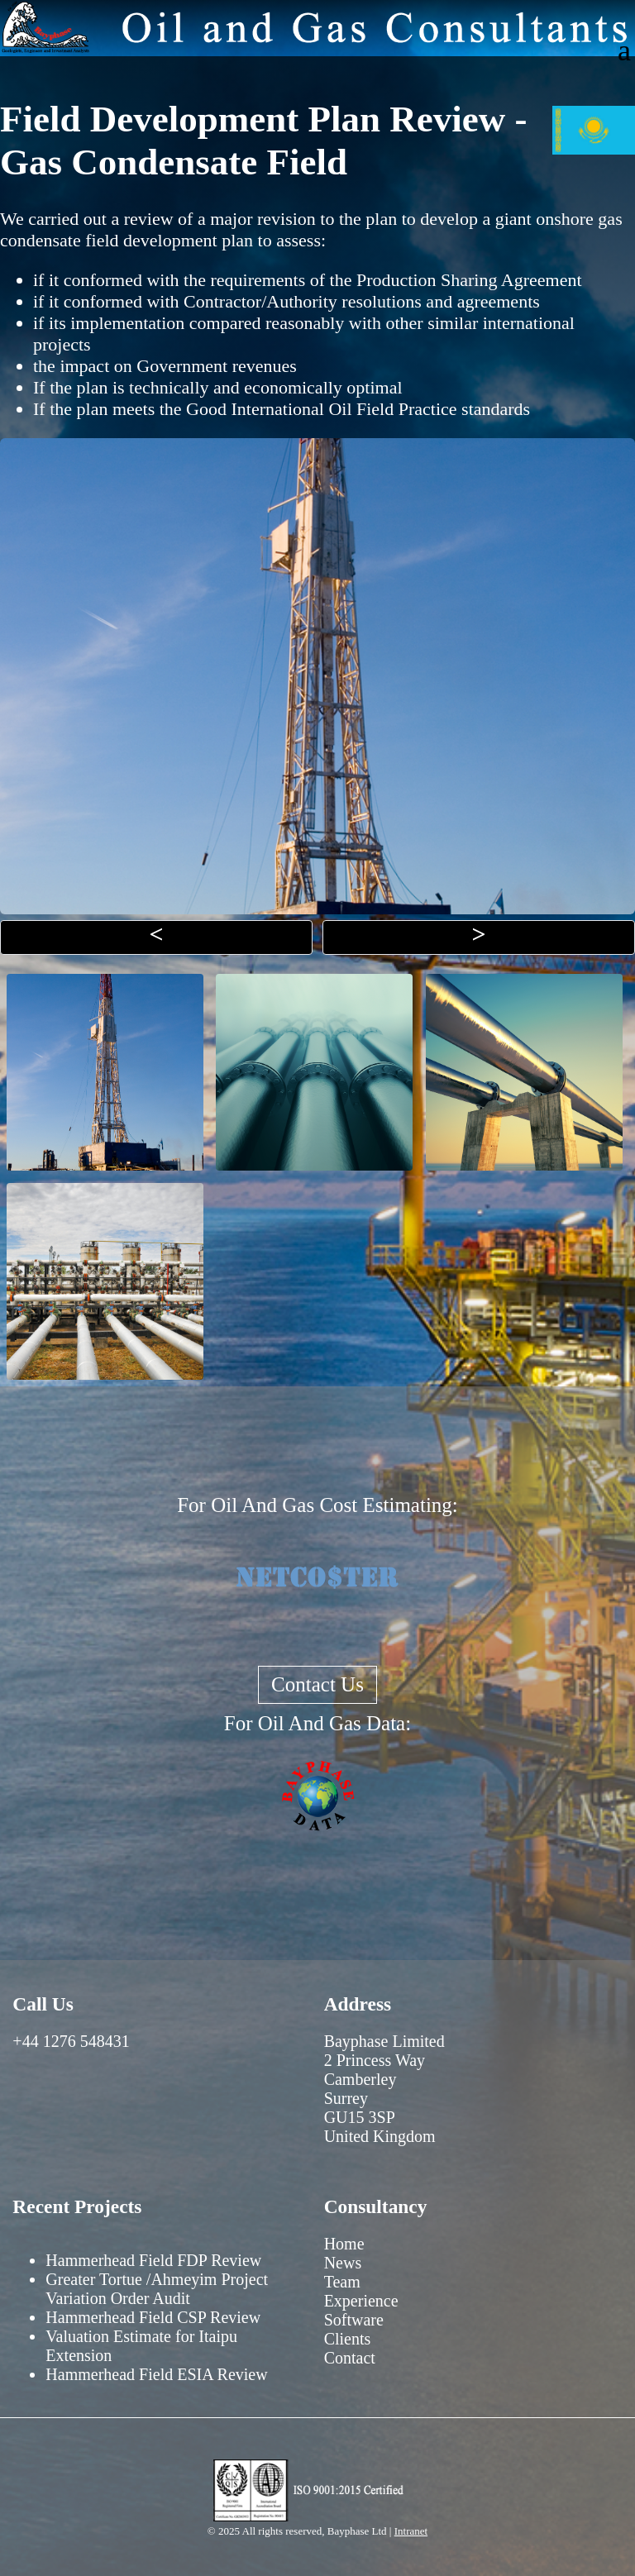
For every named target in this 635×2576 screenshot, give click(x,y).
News (343, 2263)
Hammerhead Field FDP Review (153, 2260)
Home (344, 2244)
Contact (349, 2358)
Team (342, 2282)
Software (354, 2320)
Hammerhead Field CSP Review (152, 2317)
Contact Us (317, 1684)
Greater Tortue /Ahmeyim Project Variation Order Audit (156, 2288)
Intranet (410, 2531)
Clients (347, 2339)
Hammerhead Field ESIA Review (156, 2374)
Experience (361, 2301)
